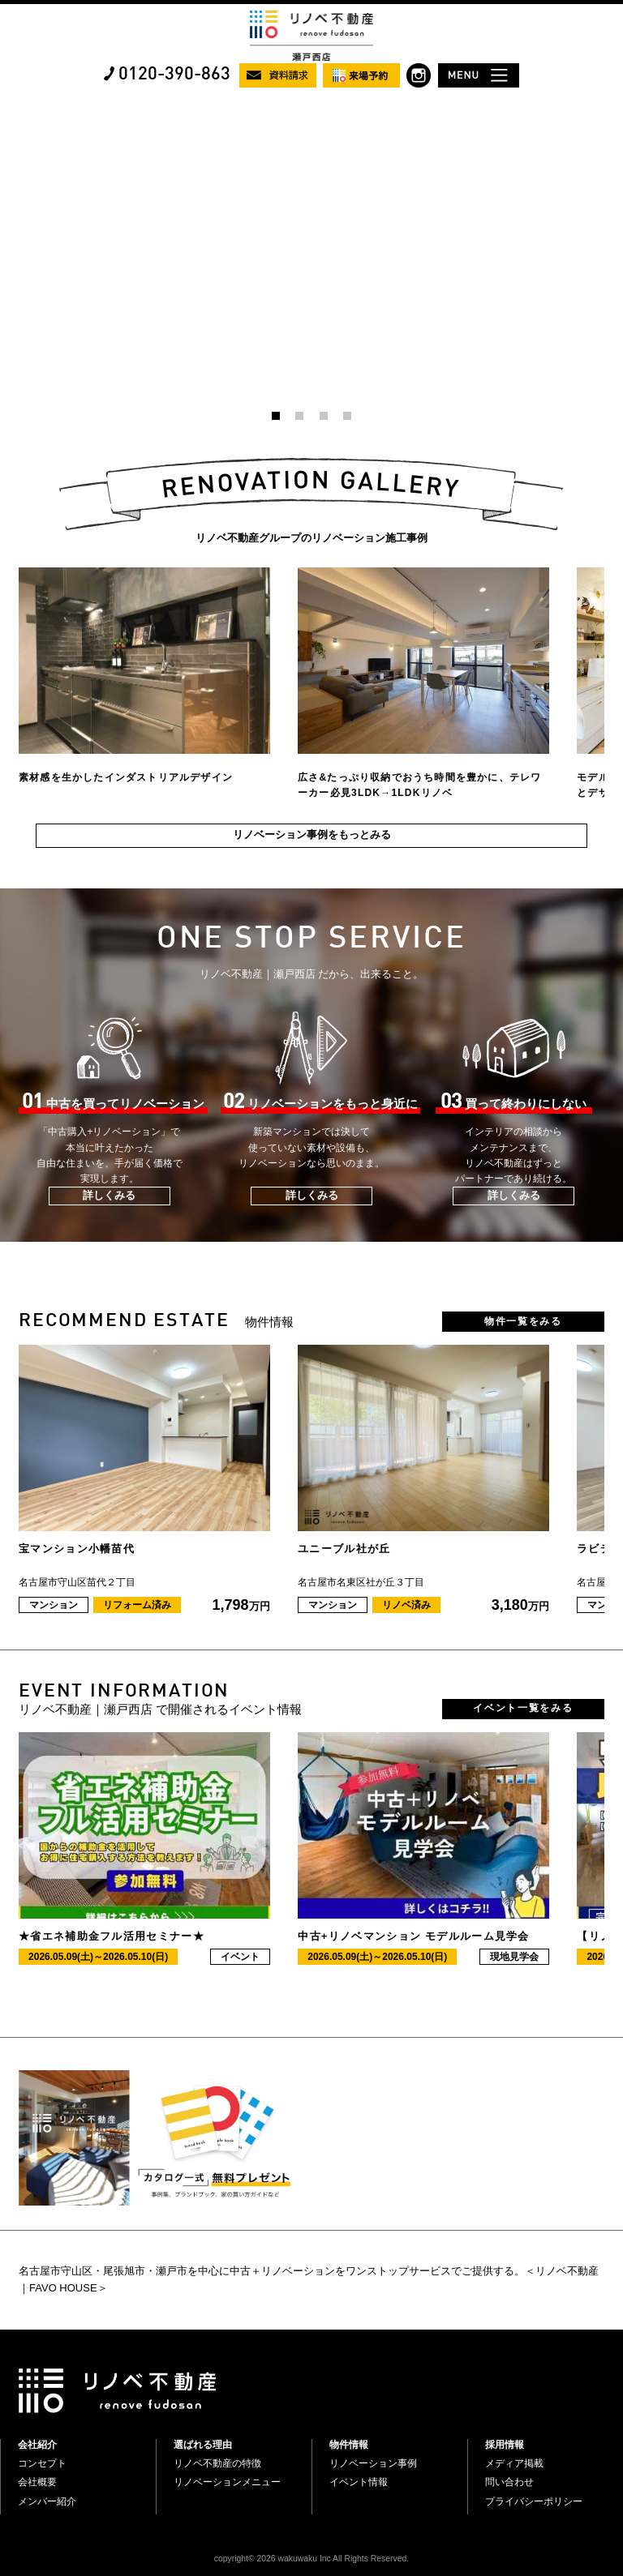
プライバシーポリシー (533, 2501)
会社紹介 (37, 2445)
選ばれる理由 (203, 2445)
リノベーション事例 (373, 2463)
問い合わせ (509, 2482)
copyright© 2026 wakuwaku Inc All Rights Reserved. (311, 2558)
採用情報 (504, 2445)
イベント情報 (358, 2482)
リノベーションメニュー (227, 2482)
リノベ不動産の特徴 (217, 2463)
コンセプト (42, 2463)
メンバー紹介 (47, 2501)
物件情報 (348, 2445)
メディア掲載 (514, 2463)
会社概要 (37, 2482)
